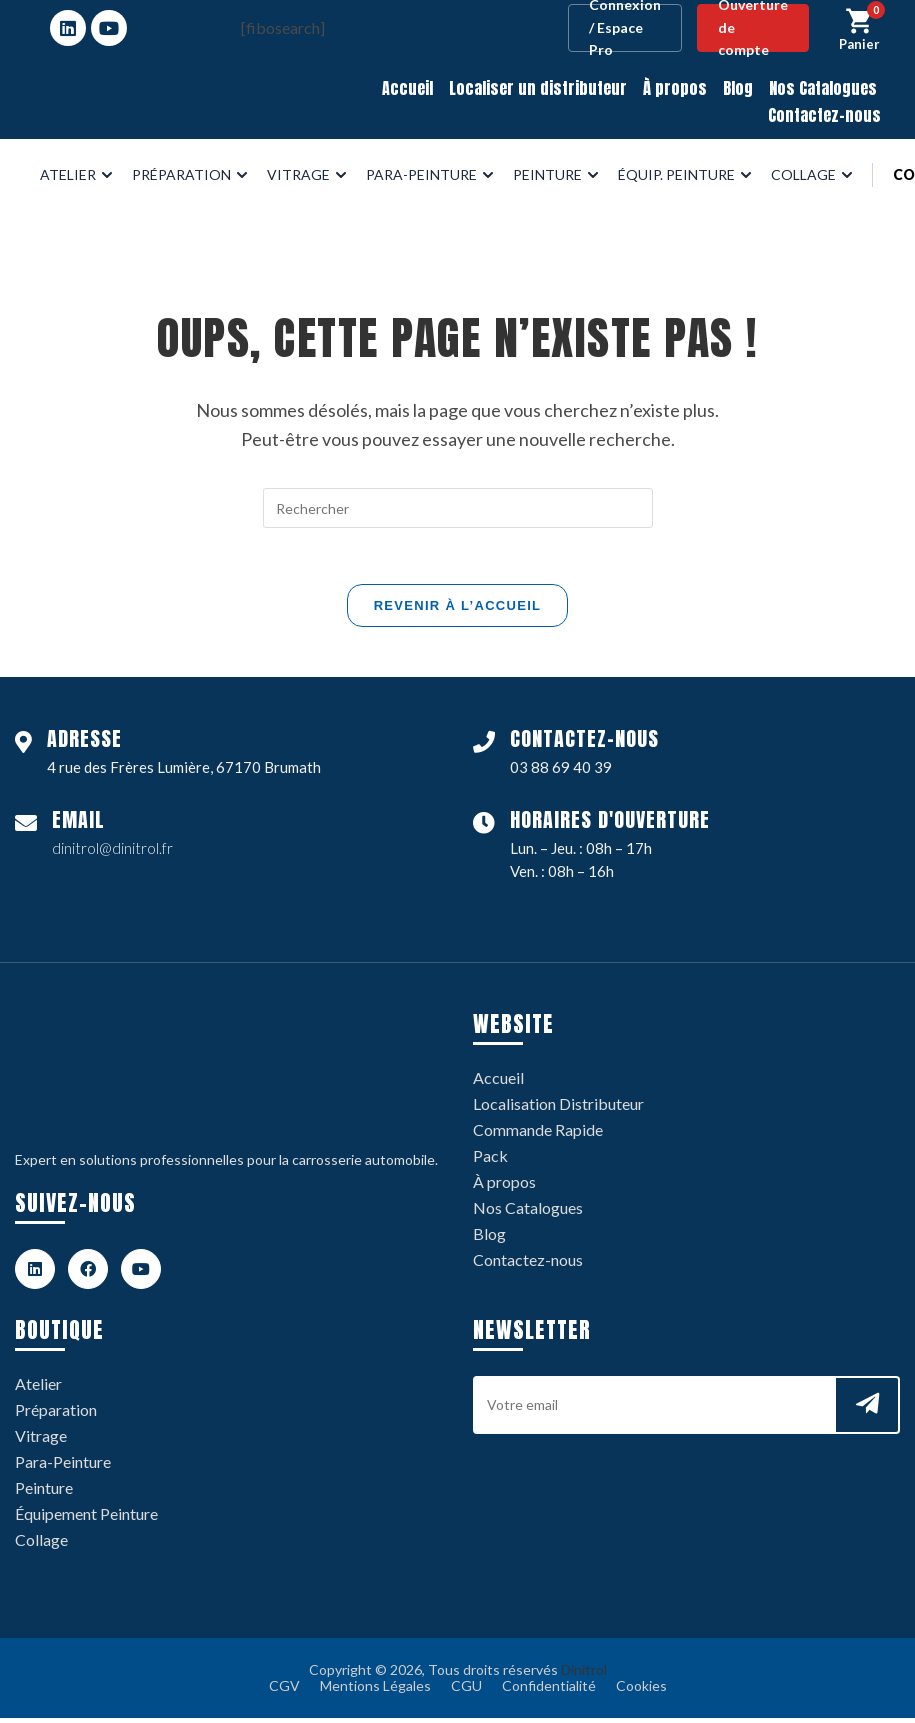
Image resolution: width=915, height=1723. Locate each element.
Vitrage (41, 1440)
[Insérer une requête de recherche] (458, 508)
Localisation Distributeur (558, 1108)
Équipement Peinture (86, 1518)
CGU (466, 1690)
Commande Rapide (538, 1134)
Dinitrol (584, 1674)
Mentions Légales (375, 1690)
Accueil (407, 88)
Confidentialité (549, 1690)
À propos (675, 88)
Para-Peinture (63, 1466)
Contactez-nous (824, 115)
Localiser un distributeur (538, 88)
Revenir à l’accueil (458, 609)
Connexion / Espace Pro (625, 28)
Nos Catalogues (823, 88)
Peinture (44, 1492)
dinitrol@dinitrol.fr (112, 853)
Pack (490, 1160)
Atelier (38, 1388)
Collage (41, 1544)
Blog (738, 88)
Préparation (56, 1414)
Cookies (641, 1690)
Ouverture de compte (753, 28)
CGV (284, 1690)
